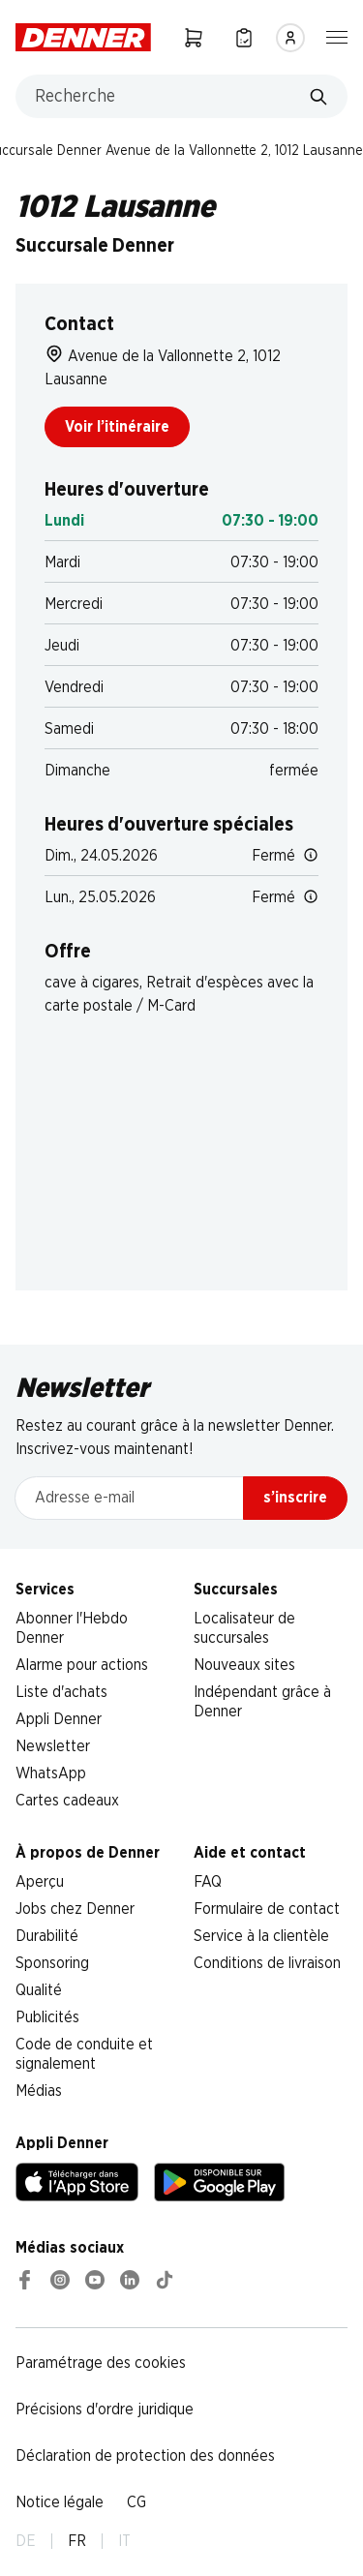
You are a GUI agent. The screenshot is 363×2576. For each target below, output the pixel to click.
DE (25, 2541)
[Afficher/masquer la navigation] (337, 35)
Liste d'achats (61, 1692)
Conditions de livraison (267, 1963)
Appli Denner (58, 1719)
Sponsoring (52, 1963)
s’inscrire (295, 1497)
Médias (38, 2091)
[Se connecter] (290, 37)
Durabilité (46, 1936)
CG (136, 2502)
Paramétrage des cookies (100, 2363)
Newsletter (52, 1746)
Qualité (38, 1990)
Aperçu (39, 1882)
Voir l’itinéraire (117, 427)
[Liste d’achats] (244, 37)
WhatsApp (50, 1773)
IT (124, 2541)
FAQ (208, 1882)
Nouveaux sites (244, 1665)
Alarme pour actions (81, 1665)
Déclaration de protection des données (145, 2456)
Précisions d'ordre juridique (104, 2409)
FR (77, 2541)
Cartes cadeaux (67, 1800)
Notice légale (59, 2502)
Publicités (47, 2017)
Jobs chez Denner (75, 1909)
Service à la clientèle (261, 1936)
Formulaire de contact (267, 1909)
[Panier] (193, 37)
